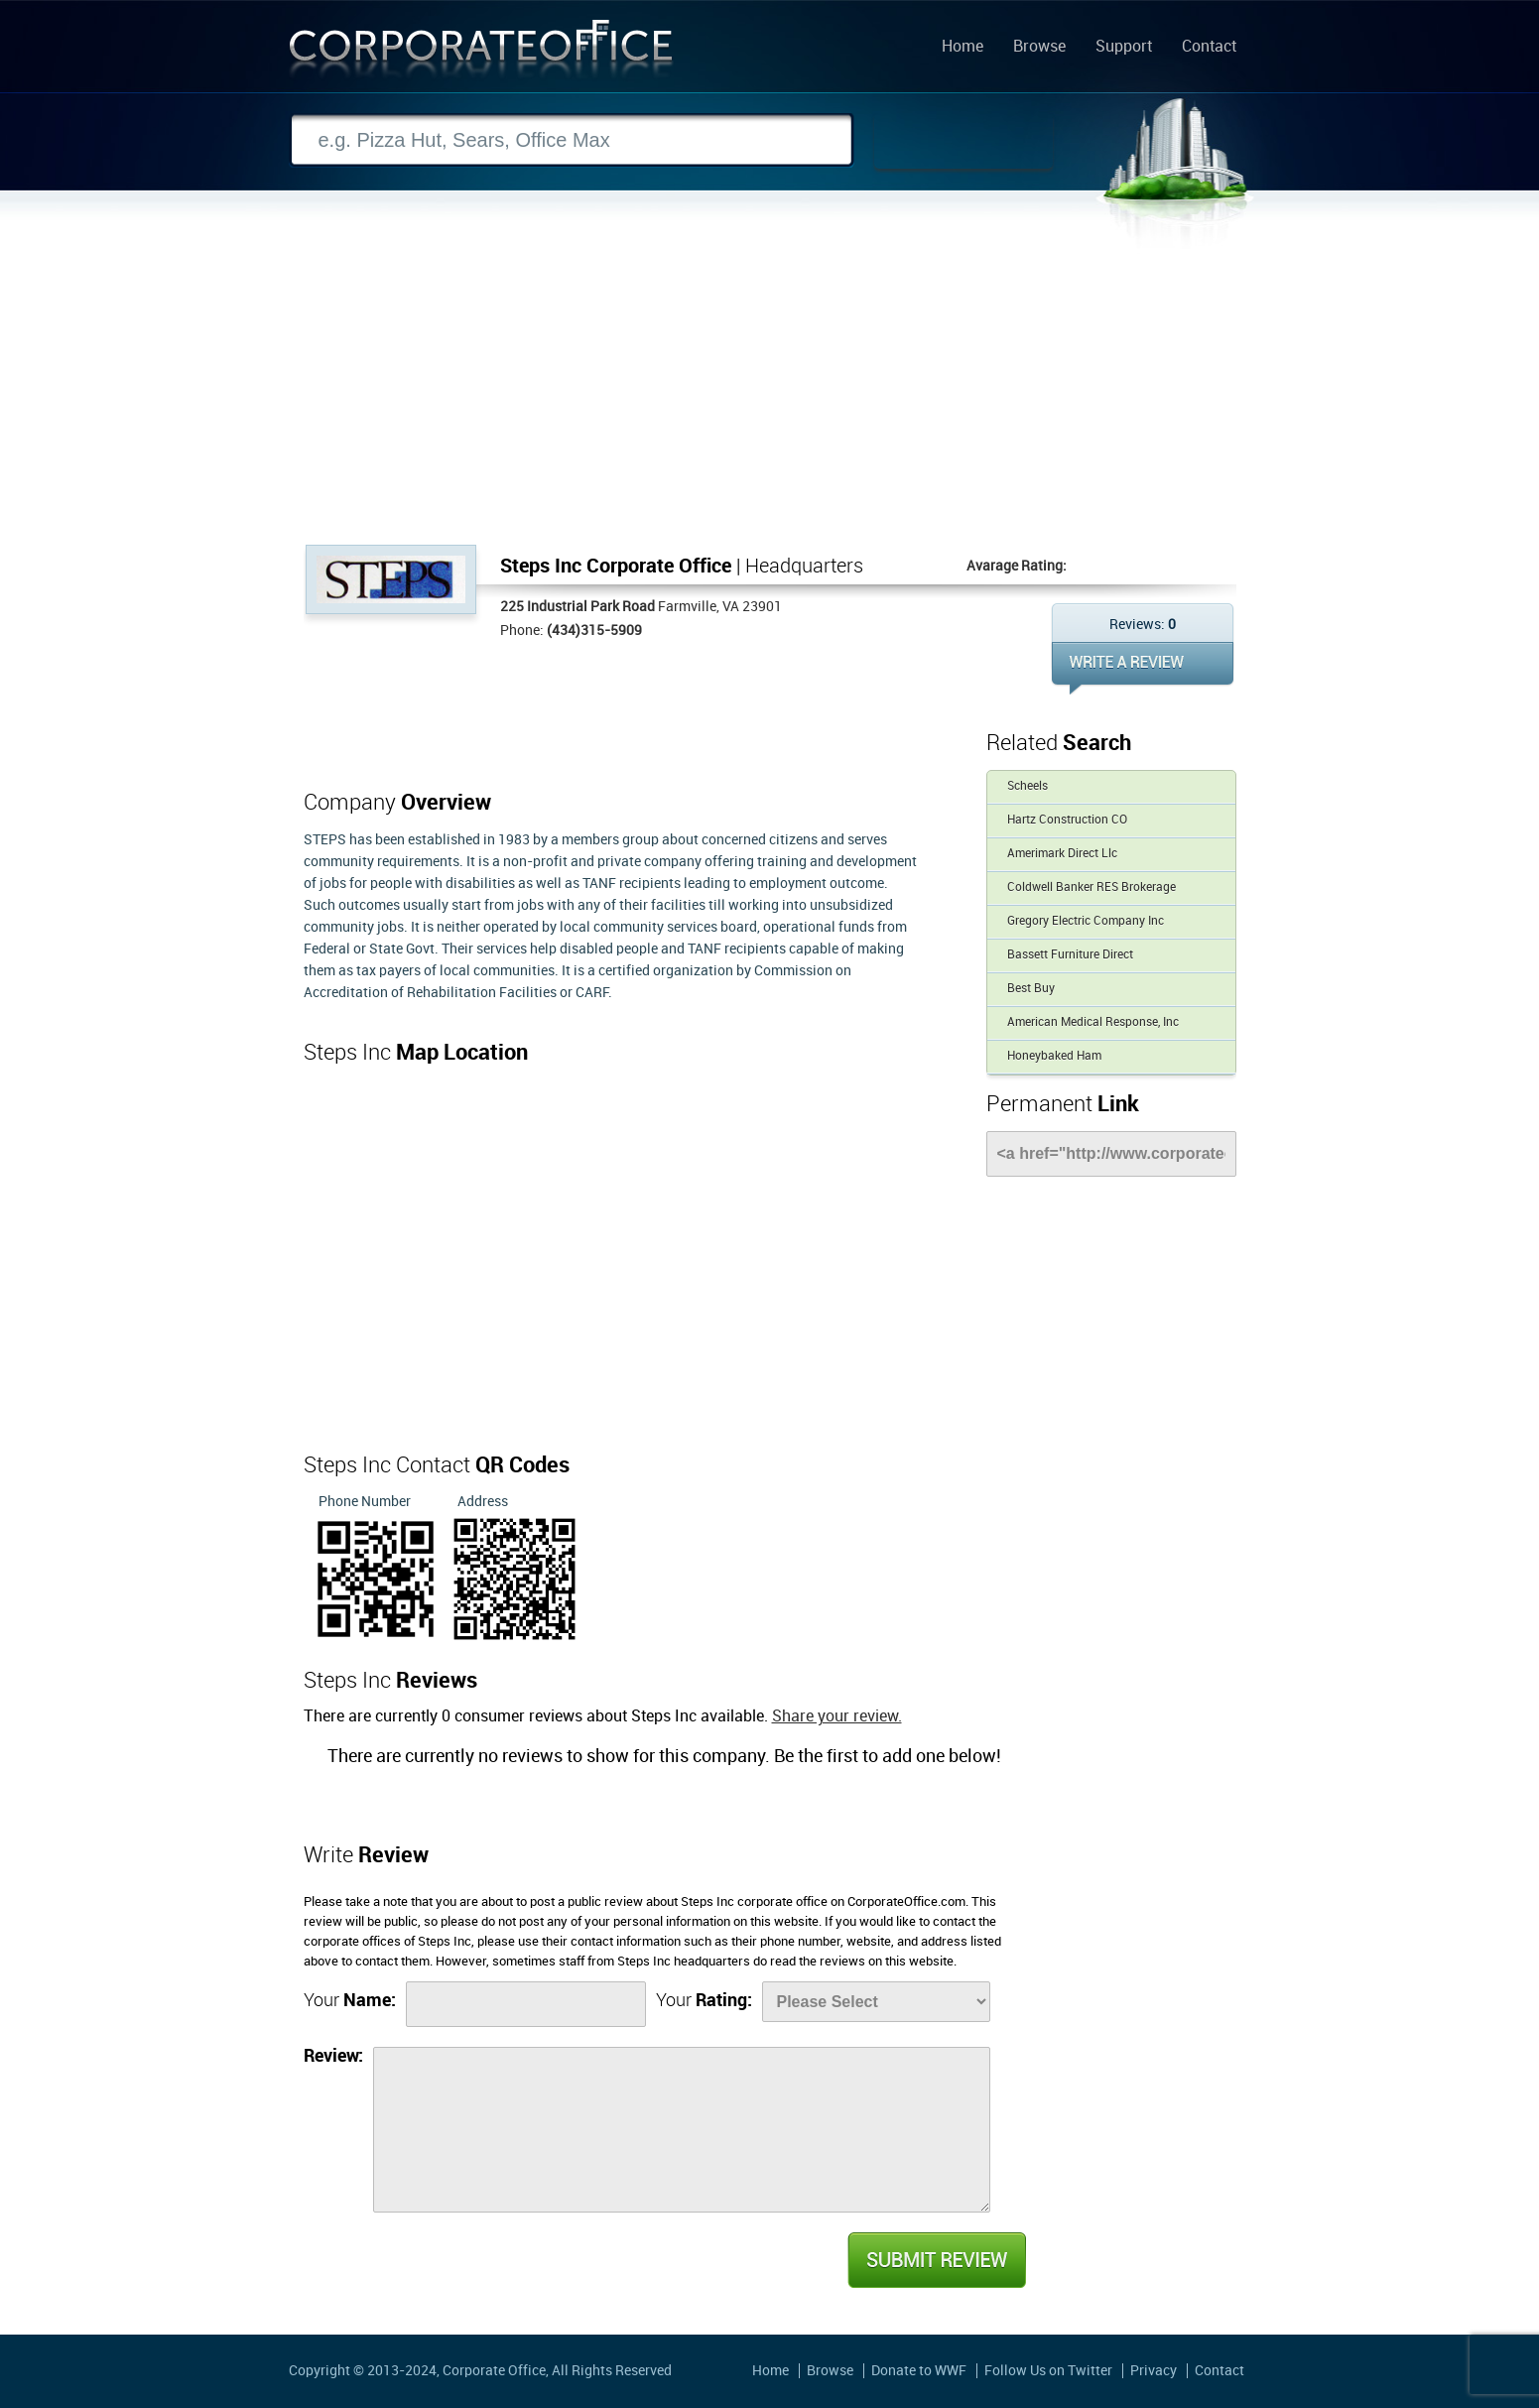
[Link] (1111, 1154)
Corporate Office (481, 53)
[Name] (526, 2004)
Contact (1209, 48)
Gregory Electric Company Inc (1085, 921)
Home (962, 48)
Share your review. (837, 1717)
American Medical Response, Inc (1093, 1022)
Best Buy (1031, 988)
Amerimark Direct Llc (1062, 853)
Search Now (963, 141)
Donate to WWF (918, 2370)
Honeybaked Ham (1054, 1056)
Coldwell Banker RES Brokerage (1091, 887)
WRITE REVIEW (1142, 668)
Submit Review (935, 2260)
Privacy (1153, 2370)
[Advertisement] (770, 396)
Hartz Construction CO (1067, 820)
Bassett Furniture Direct (1070, 955)
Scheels (1027, 786)
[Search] (571, 140)
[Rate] (876, 2001)
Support (1123, 48)
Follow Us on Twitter (1048, 2370)
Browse (1039, 48)
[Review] (681, 2130)
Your (350, 2000)
